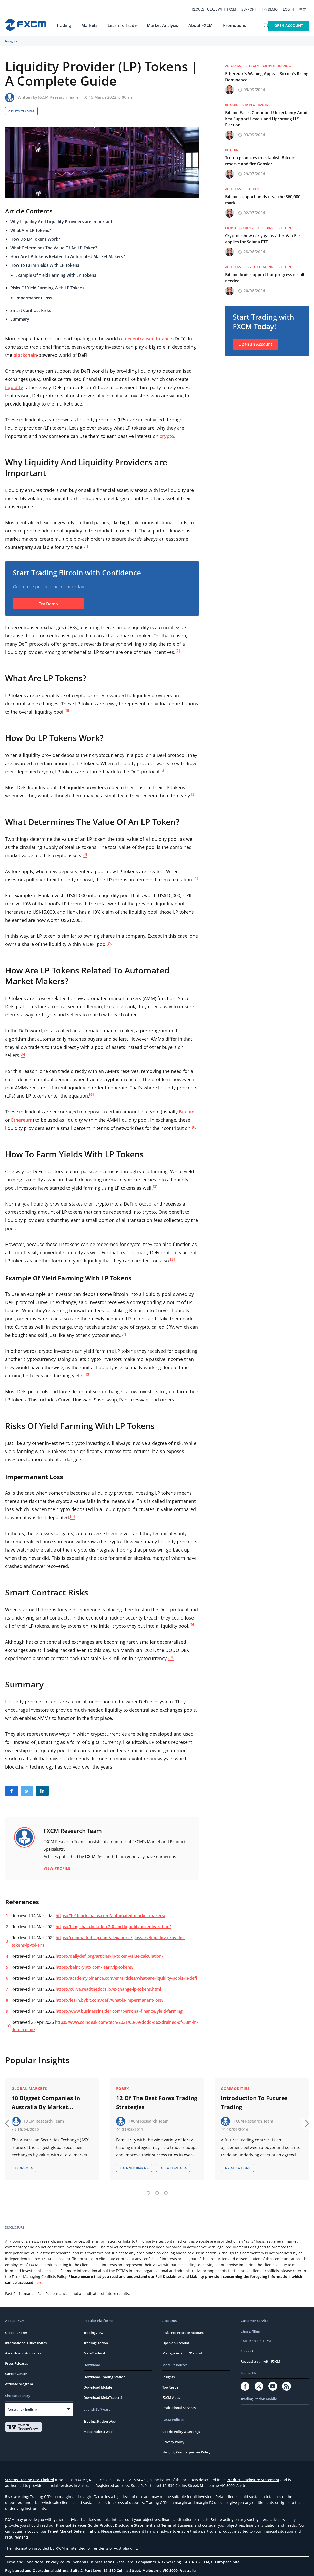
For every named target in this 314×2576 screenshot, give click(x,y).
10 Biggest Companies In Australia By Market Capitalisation (46, 2095)
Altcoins (233, 65)
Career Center (16, 2366)
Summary (19, 319)
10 (8, 2026)
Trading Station (96, 2335)
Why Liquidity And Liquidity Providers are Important (61, 221)
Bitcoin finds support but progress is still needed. (264, 278)
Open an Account (255, 344)
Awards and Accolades (23, 2345)
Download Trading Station (104, 2369)
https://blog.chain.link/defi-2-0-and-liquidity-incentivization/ (113, 1926)
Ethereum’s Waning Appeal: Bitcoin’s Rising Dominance (266, 77)
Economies (24, 2160)
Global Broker (16, 2325)
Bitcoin (186, 1112)
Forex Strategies (173, 2160)
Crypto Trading (21, 111)
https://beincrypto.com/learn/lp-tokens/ (95, 1967)
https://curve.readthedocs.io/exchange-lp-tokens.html (108, 1989)
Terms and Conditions (24, 2554)
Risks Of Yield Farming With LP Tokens (47, 288)
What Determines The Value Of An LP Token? (53, 248)
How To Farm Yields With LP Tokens (44, 265)
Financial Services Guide (77, 2517)
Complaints (146, 2554)
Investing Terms (237, 2160)
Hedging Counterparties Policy (186, 2444)
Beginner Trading (134, 2160)
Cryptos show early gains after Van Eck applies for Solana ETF (263, 239)
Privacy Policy (173, 2434)
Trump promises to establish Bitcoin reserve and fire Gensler (260, 161)
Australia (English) (22, 2401)
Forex (122, 2080)
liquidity (14, 387)
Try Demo (272, 8)
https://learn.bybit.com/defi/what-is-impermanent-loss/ (110, 2000)
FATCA (188, 2554)
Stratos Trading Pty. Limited (29, 2472)
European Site (227, 2554)
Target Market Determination (73, 2523)
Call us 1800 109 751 (256, 2333)
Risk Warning (169, 2554)
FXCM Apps (171, 2389)
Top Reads (170, 2379)
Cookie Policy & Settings (181, 2424)
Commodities (235, 2080)
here (38, 2274)
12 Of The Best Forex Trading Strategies (156, 2094)
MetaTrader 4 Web (98, 2424)
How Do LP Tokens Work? (35, 239)
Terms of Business (177, 2517)
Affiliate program (19, 2376)
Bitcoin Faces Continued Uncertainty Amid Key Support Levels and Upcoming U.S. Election (266, 119)
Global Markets (29, 2080)
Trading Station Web (100, 2413)
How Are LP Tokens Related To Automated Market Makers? (67, 256)
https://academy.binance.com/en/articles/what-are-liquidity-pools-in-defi (126, 1978)
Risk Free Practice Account (183, 2325)
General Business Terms (93, 2554)
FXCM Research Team (58, 97)
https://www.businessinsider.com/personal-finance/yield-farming (119, 2011)
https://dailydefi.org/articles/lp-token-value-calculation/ (109, 1956)
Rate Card (125, 2554)
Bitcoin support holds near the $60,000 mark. (262, 200)
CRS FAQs (204, 2554)
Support (251, 8)
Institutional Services (179, 2400)
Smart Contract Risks (30, 310)
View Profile (57, 1868)
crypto (167, 436)
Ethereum (22, 1120)
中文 (305, 8)
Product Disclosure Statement (253, 2472)
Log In (291, 8)
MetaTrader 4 (94, 2345)
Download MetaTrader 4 (103, 2389)
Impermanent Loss (33, 298)
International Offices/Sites (26, 2335)
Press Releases (16, 2355)
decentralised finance (148, 338)
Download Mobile (98, 2379)
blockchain (25, 355)
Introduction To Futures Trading (254, 2094)
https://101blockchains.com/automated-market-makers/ (110, 1915)
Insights (11, 41)
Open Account (288, 22)
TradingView (93, 2325)
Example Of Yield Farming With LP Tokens (55, 275)
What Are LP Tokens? (30, 230)
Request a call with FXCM (217, 8)
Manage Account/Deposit (182, 2345)
